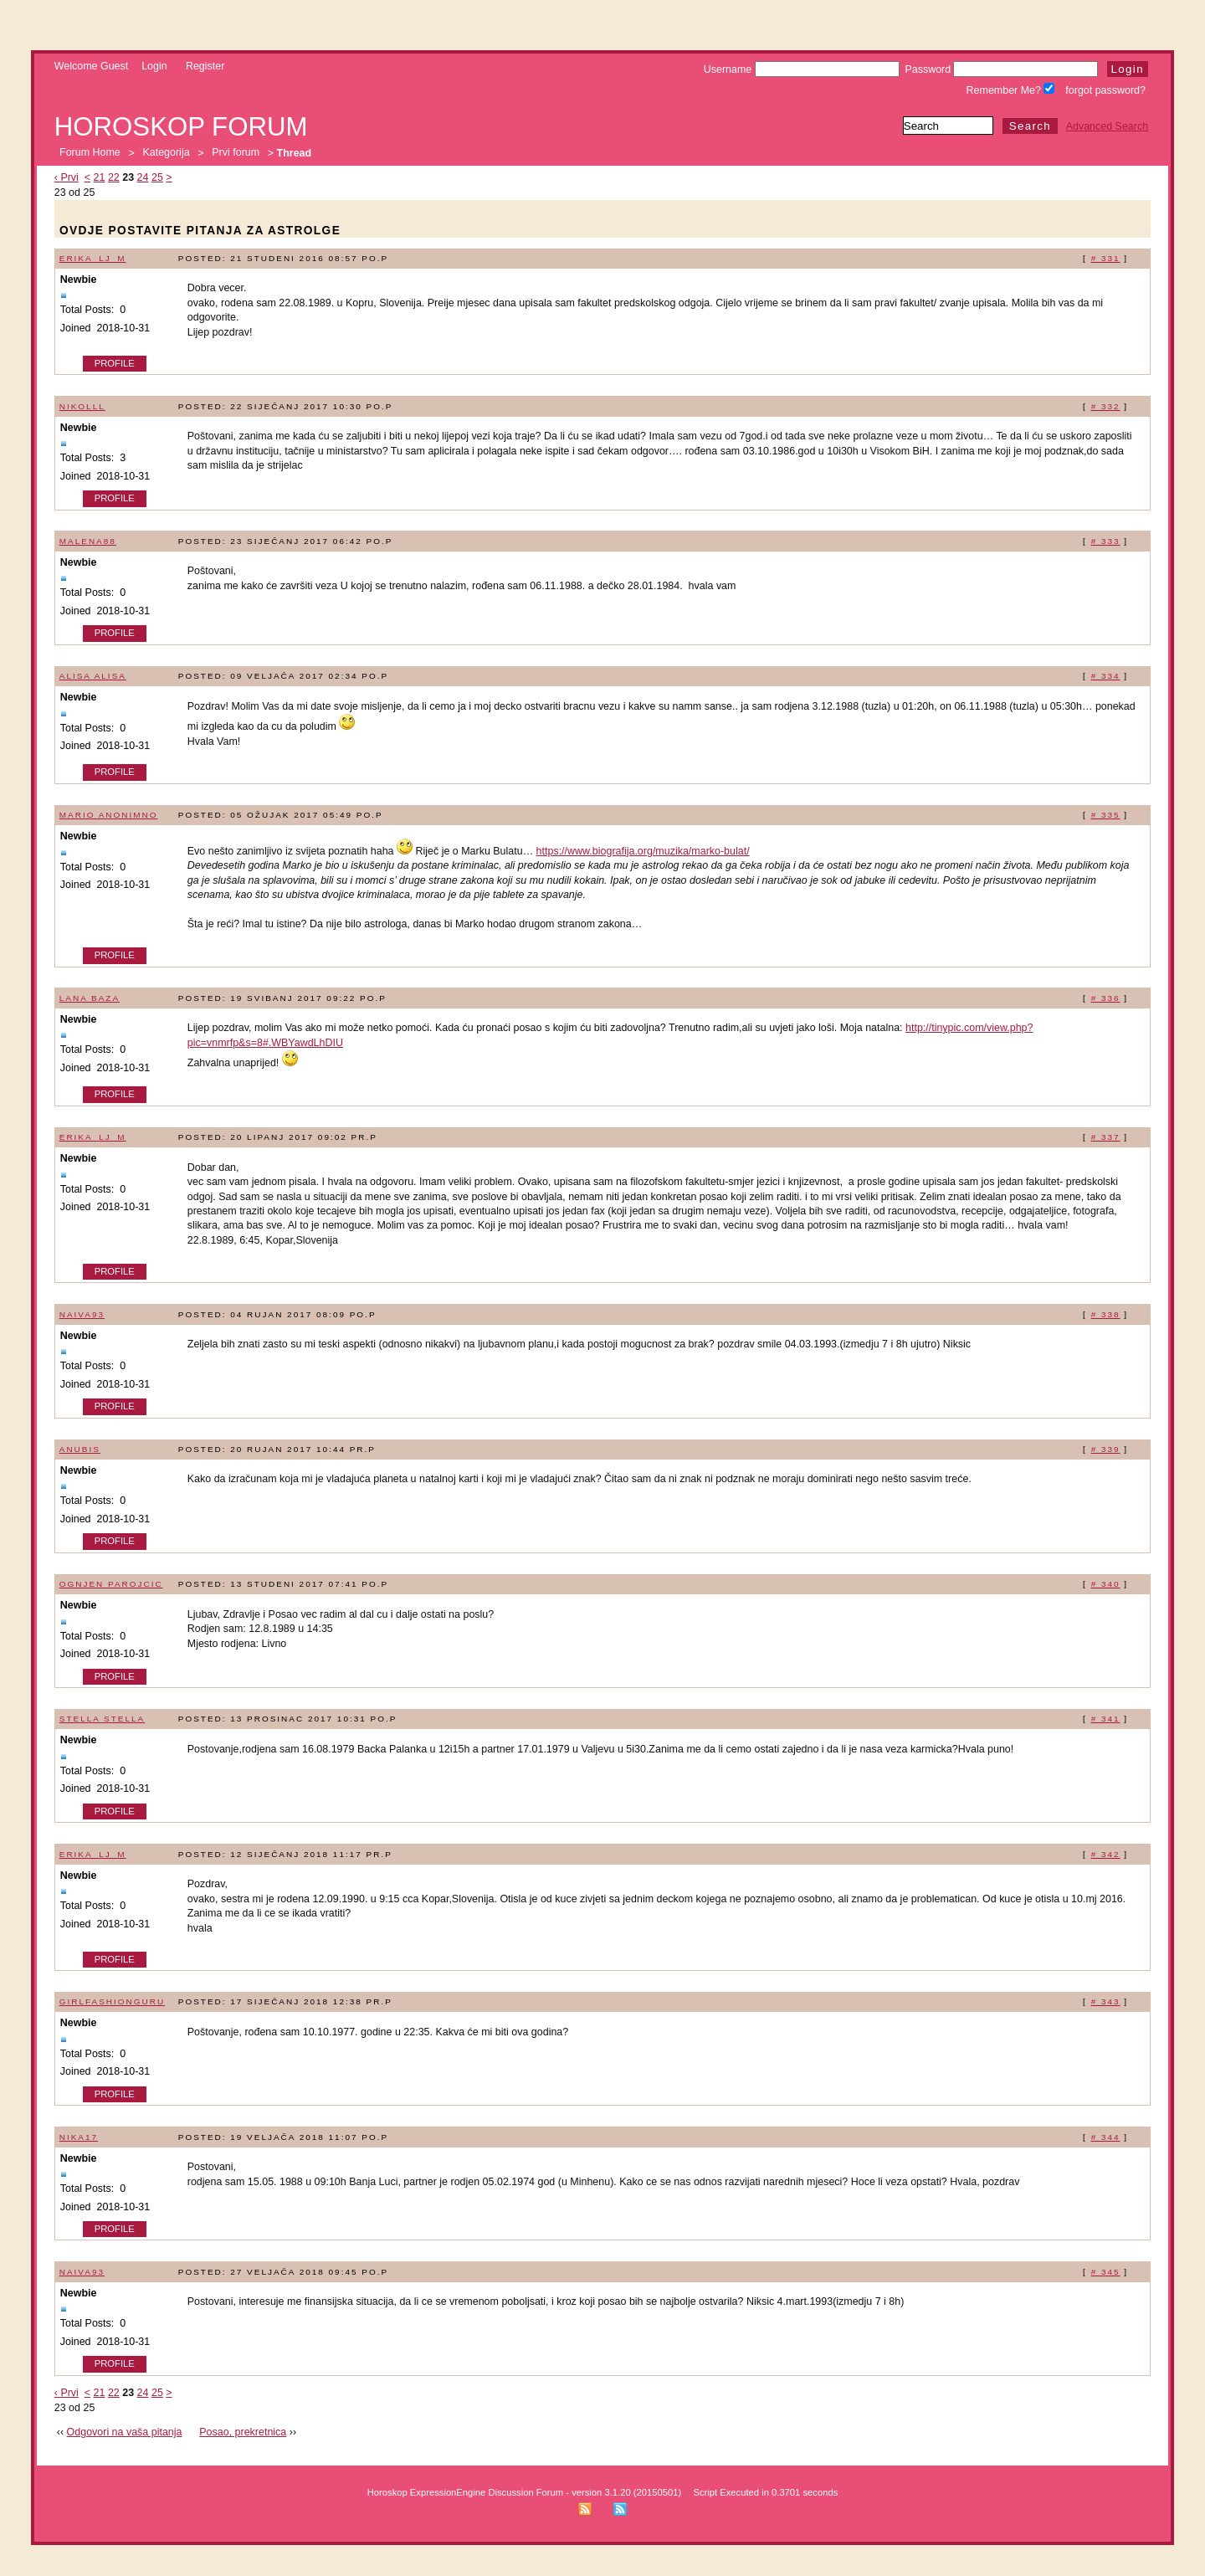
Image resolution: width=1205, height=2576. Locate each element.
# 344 (1105, 2137)
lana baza (89, 998)
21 (99, 177)
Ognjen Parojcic (111, 1583)
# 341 (1105, 1718)
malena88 (87, 541)
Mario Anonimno (108, 814)
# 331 (1105, 258)
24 (143, 177)
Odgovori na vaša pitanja (124, 2432)
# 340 (1105, 1583)
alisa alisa (92, 675)
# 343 (1105, 2001)
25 (157, 177)
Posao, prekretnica (242, 2432)
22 (114, 177)
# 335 (1105, 814)
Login (154, 66)
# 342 (1105, 1854)
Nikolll (82, 406)
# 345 (1105, 2271)
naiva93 (82, 1314)
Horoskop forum (181, 126)
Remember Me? (1011, 90)
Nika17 (78, 2137)
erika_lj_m (92, 258)
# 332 (1105, 406)
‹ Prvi (66, 177)
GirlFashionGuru (112, 2001)
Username (802, 69)
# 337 (1105, 1137)
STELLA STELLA (102, 1718)
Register (205, 66)
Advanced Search (1107, 126)
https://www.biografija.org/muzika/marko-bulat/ (643, 851)
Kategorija (165, 153)
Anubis (79, 1449)
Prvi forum (235, 153)
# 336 (1105, 998)
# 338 (1105, 1314)
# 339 (1105, 1449)
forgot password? (1105, 90)
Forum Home (89, 153)
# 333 (1105, 541)
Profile (115, 363)
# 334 (1105, 675)
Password (1001, 69)
